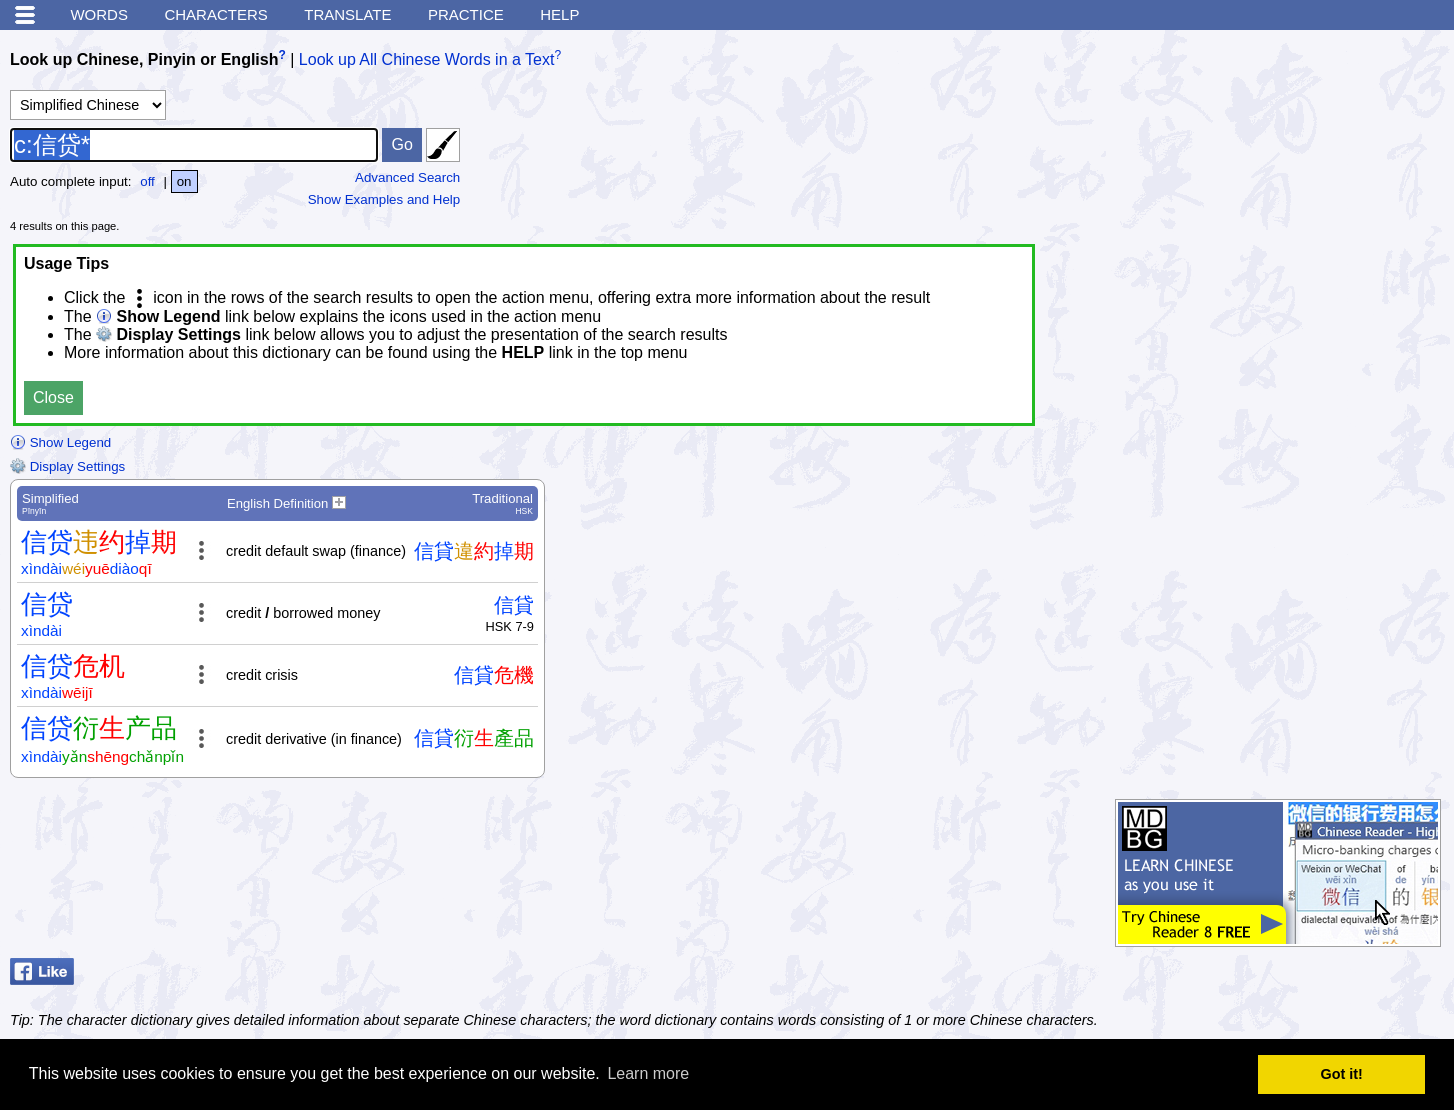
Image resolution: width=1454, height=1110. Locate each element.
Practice (466, 14)
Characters (215, 14)
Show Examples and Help (384, 199)
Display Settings (67, 466)
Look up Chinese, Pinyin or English (144, 59)
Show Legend (60, 442)
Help (559, 14)
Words (99, 14)
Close (53, 397)
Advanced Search (407, 177)
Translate (347, 14)
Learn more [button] (648, 1073)
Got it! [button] (1342, 1074)
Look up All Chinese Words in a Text (427, 59)
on (184, 181)
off (147, 181)
